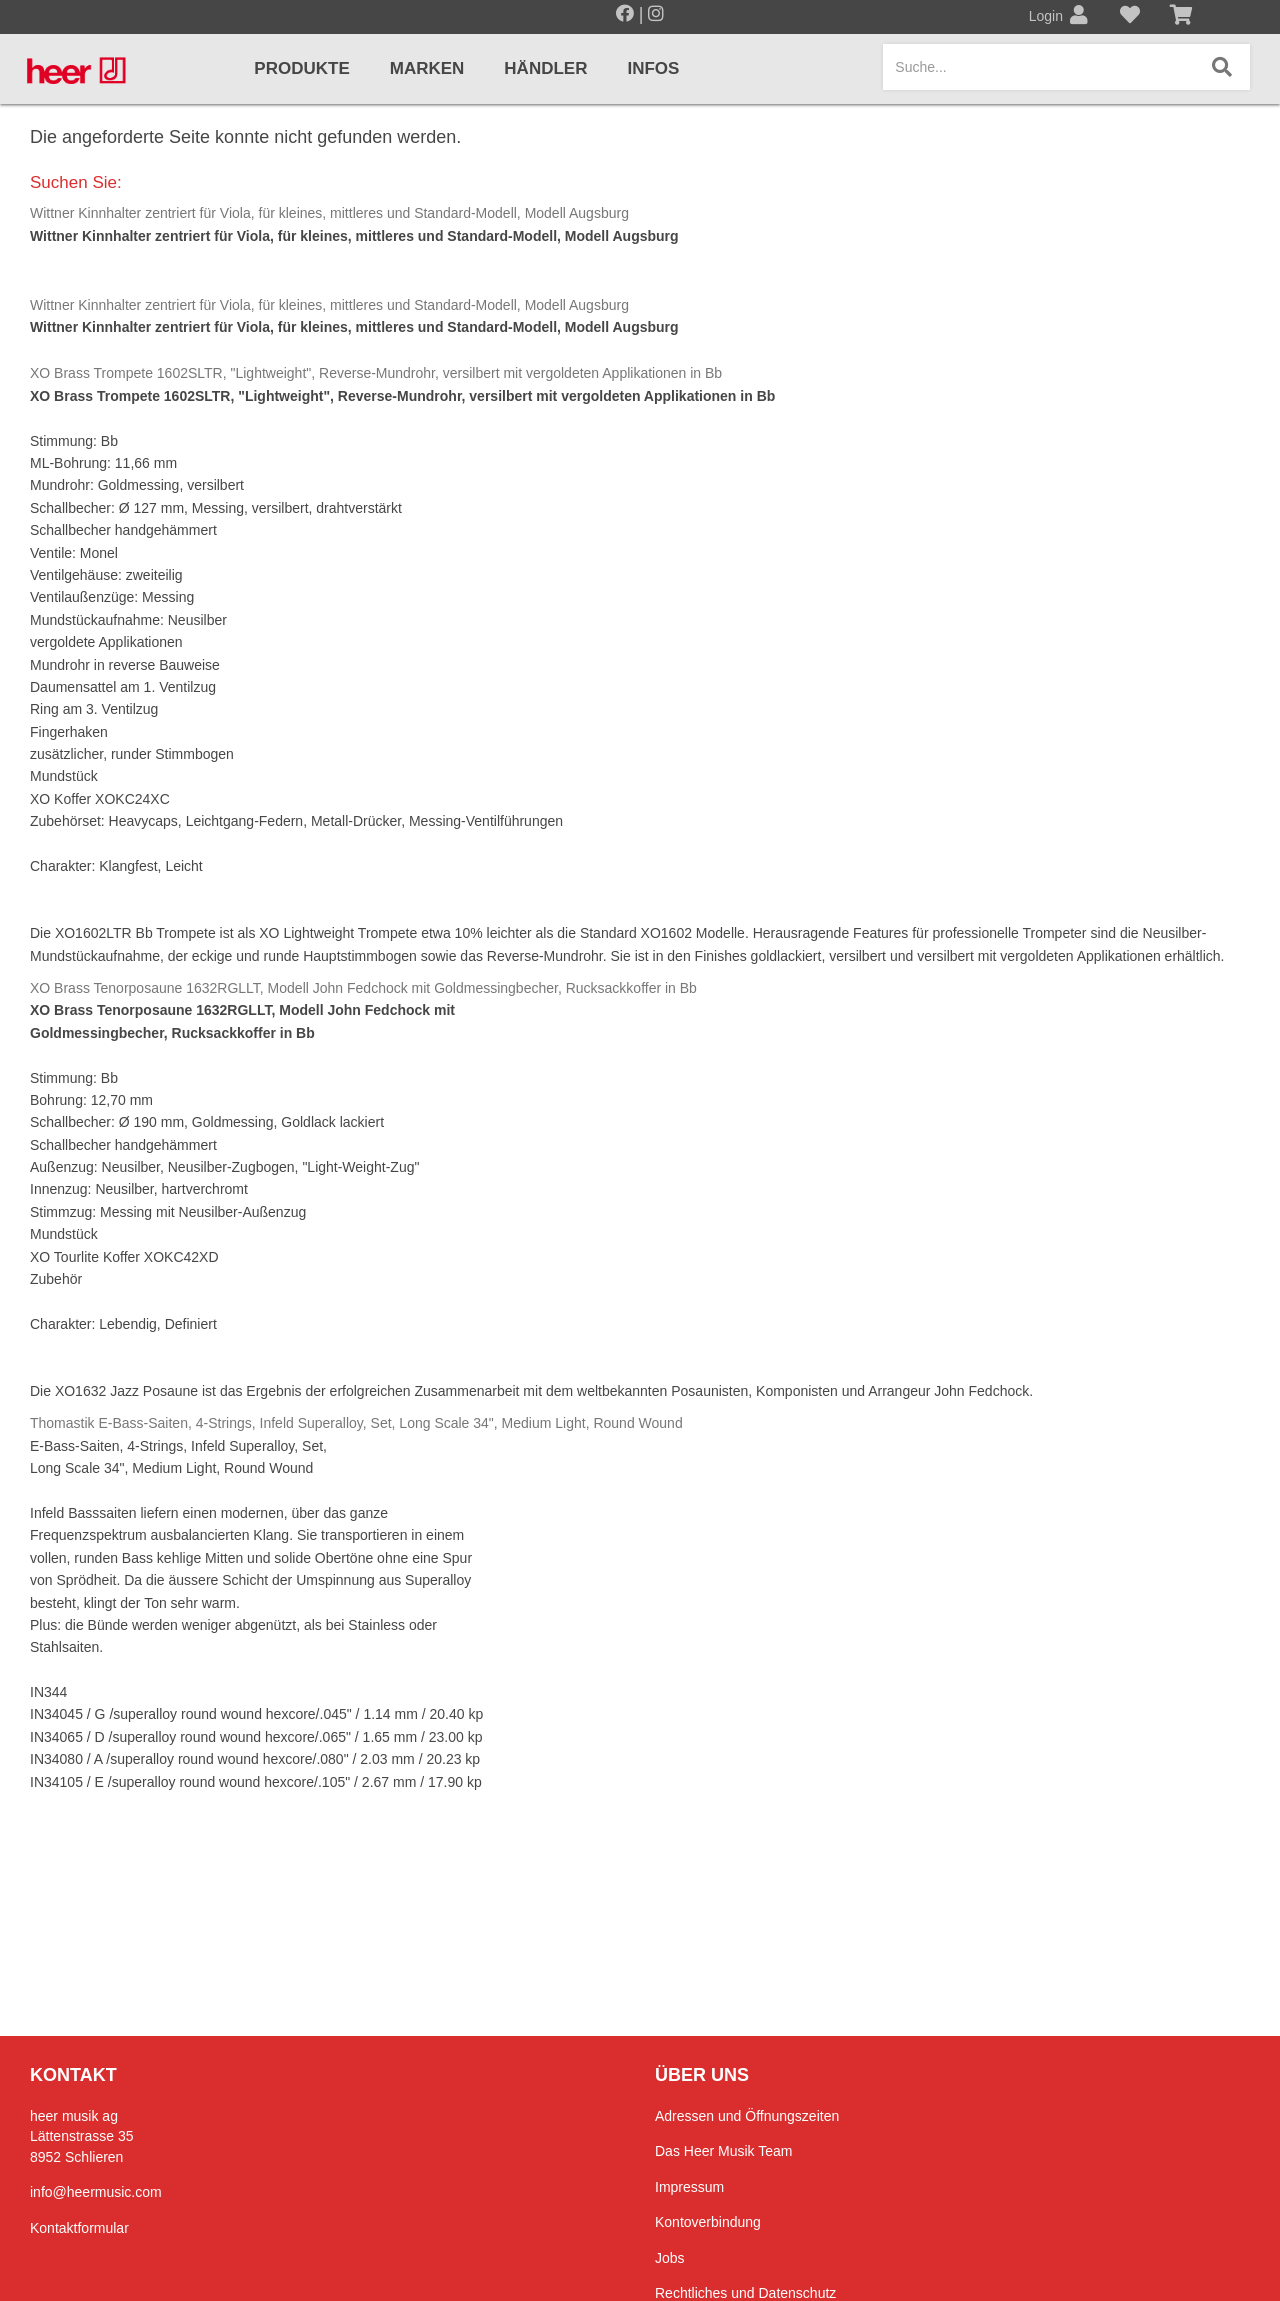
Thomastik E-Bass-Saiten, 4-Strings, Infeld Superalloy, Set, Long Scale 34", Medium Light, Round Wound (356, 1423)
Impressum (689, 2187)
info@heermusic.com (96, 2192)
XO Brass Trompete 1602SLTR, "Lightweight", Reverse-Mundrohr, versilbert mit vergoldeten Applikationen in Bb (376, 373)
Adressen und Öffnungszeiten (747, 2116)
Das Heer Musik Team (723, 2151)
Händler (545, 68)
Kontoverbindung (708, 2222)
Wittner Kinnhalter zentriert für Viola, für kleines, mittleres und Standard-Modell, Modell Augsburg (329, 213)
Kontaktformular (79, 2228)
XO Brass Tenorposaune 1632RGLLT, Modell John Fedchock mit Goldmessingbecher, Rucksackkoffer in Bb (363, 988)
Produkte (301, 68)
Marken (427, 68)
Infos (653, 68)
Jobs (670, 2258)
